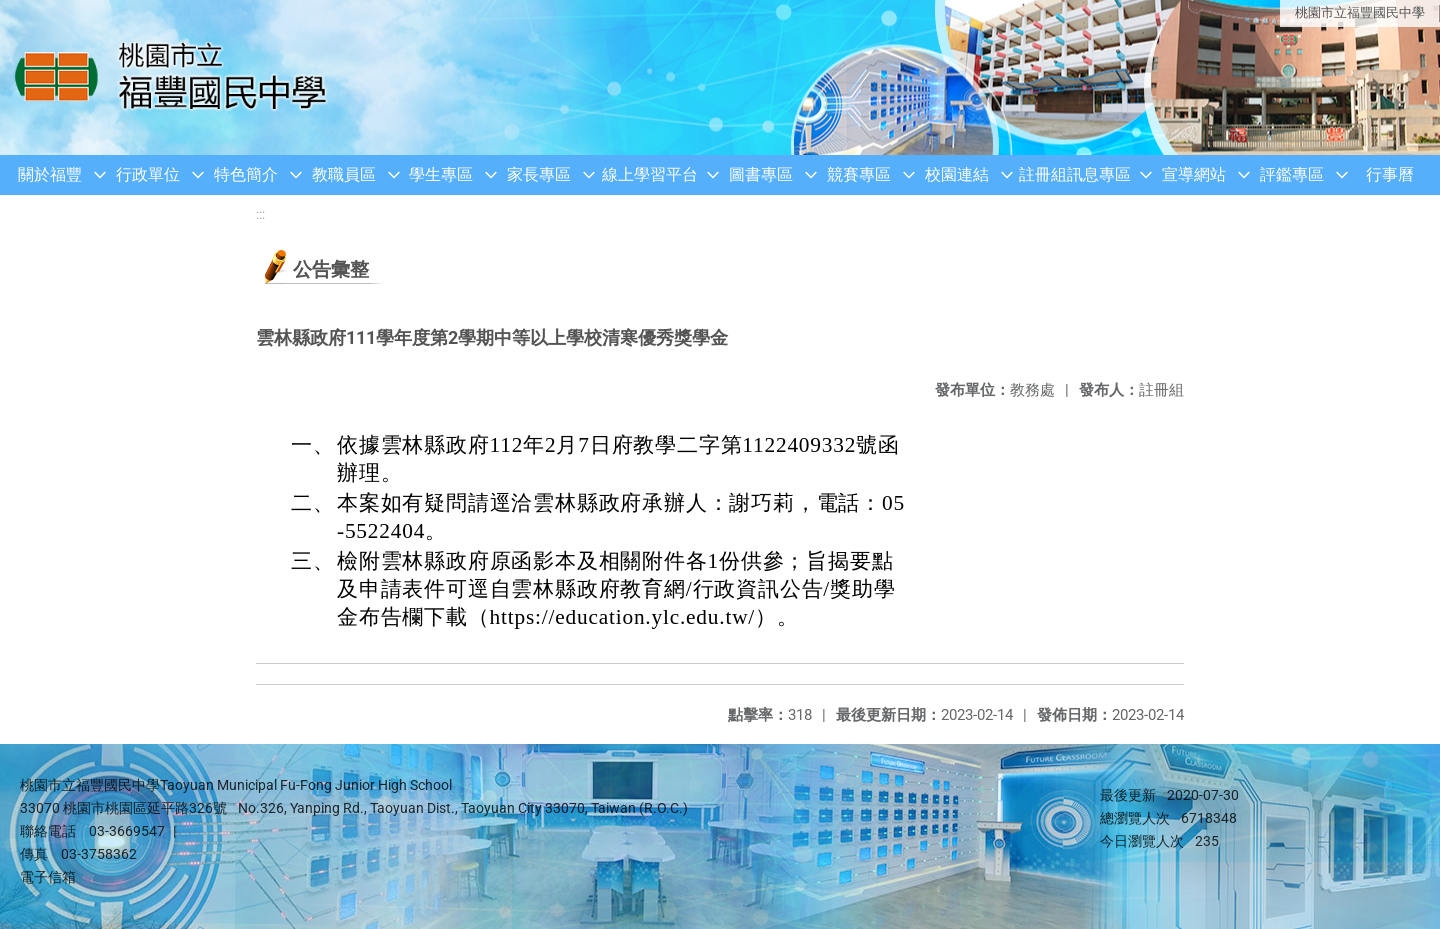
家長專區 (539, 174)
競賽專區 (859, 174)
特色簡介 (246, 174)
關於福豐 (50, 174)
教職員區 (344, 174)
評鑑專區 (1292, 174)
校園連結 (957, 174)
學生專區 (441, 174)
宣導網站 (1194, 174)
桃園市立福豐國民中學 (1360, 12)
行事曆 (1390, 174)
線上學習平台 (650, 174)
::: (260, 214)
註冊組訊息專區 (1075, 174)
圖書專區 (761, 174)
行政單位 (148, 174)
